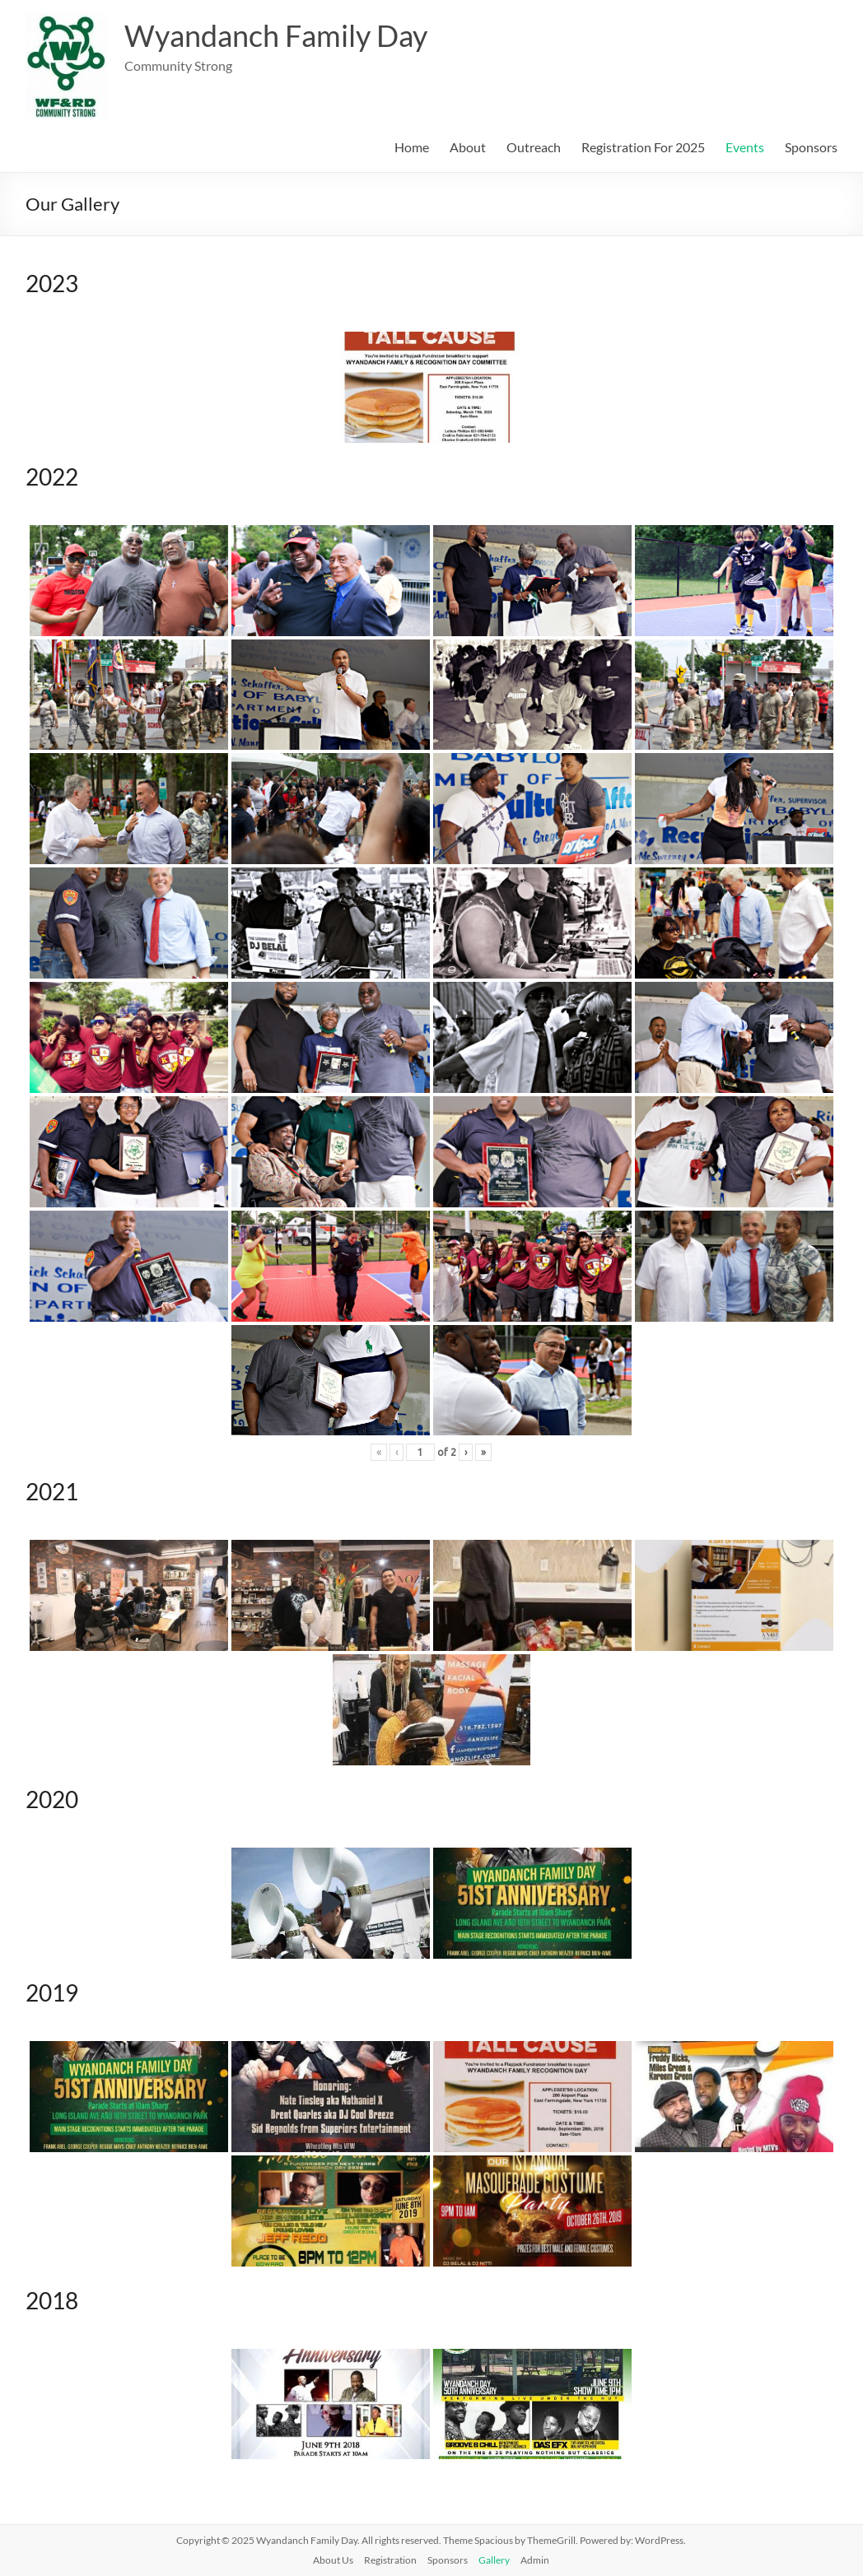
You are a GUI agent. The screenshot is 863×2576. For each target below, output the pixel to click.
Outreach (533, 147)
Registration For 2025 (643, 147)
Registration (390, 2560)
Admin (534, 2560)
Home (411, 147)
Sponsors (811, 147)
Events (744, 147)
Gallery (494, 2560)
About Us (333, 2560)
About (468, 147)
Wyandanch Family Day (275, 35)
